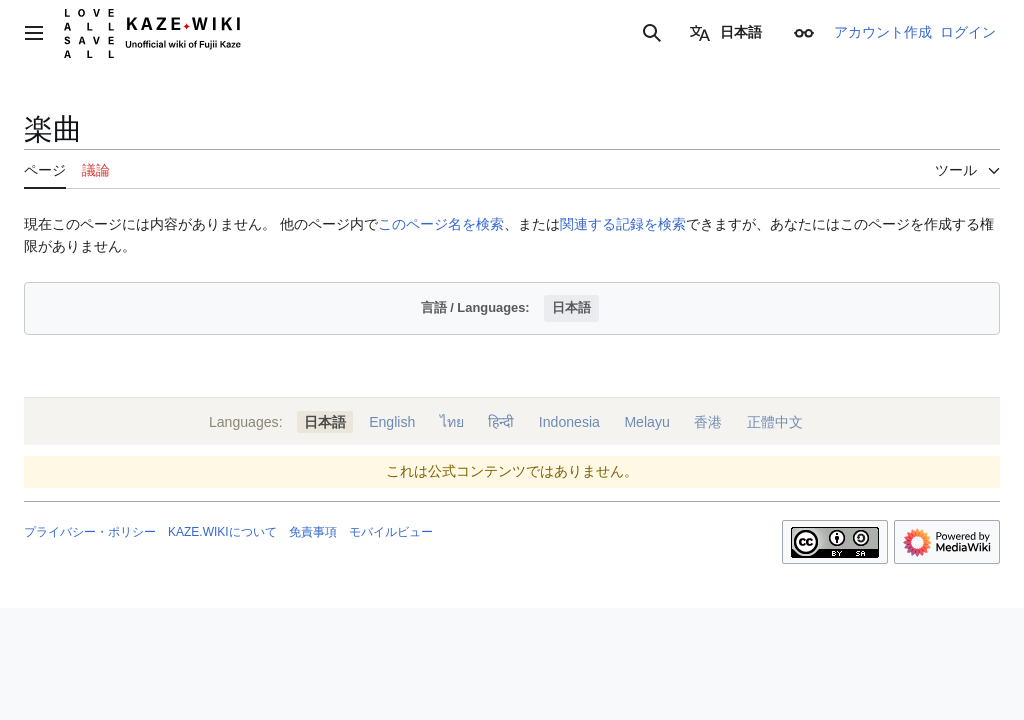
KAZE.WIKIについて (222, 532)
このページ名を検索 (441, 224)
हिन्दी (501, 422)
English (392, 422)
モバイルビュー (391, 532)
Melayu (646, 422)
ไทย (452, 422)
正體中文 (775, 422)
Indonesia (569, 422)
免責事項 (313, 532)
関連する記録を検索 (623, 224)
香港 (708, 422)
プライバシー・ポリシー (90, 532)
